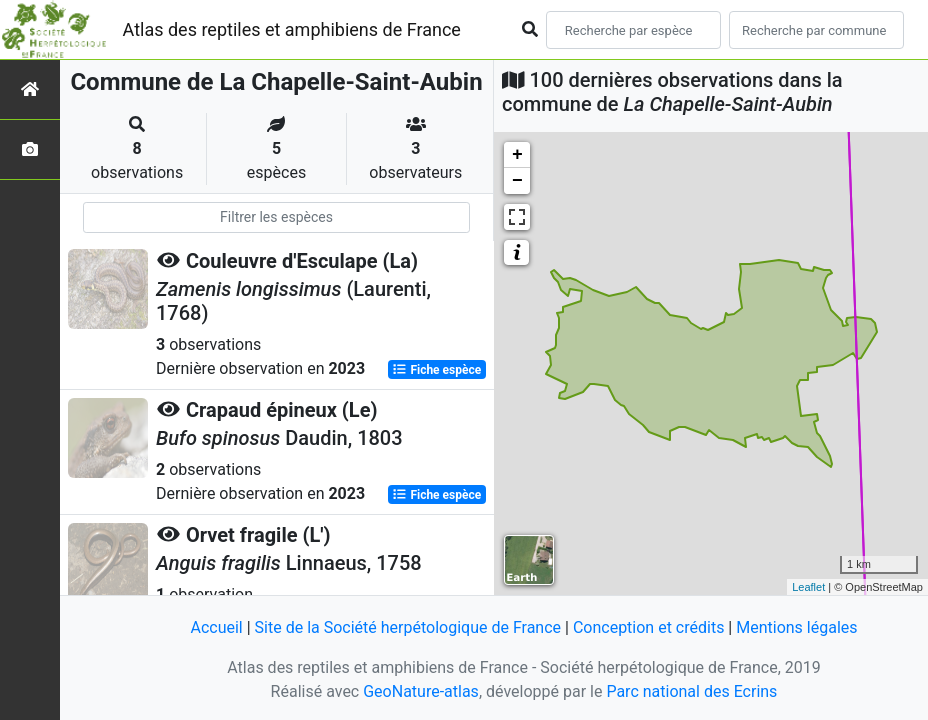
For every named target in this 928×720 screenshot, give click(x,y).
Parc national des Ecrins (691, 691)
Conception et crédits (649, 627)
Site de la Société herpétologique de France (408, 627)
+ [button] (517, 155)
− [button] (517, 181)
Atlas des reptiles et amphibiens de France (292, 29)
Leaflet (808, 587)
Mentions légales (796, 627)
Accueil (216, 627)
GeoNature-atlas (421, 691)
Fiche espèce (436, 370)
